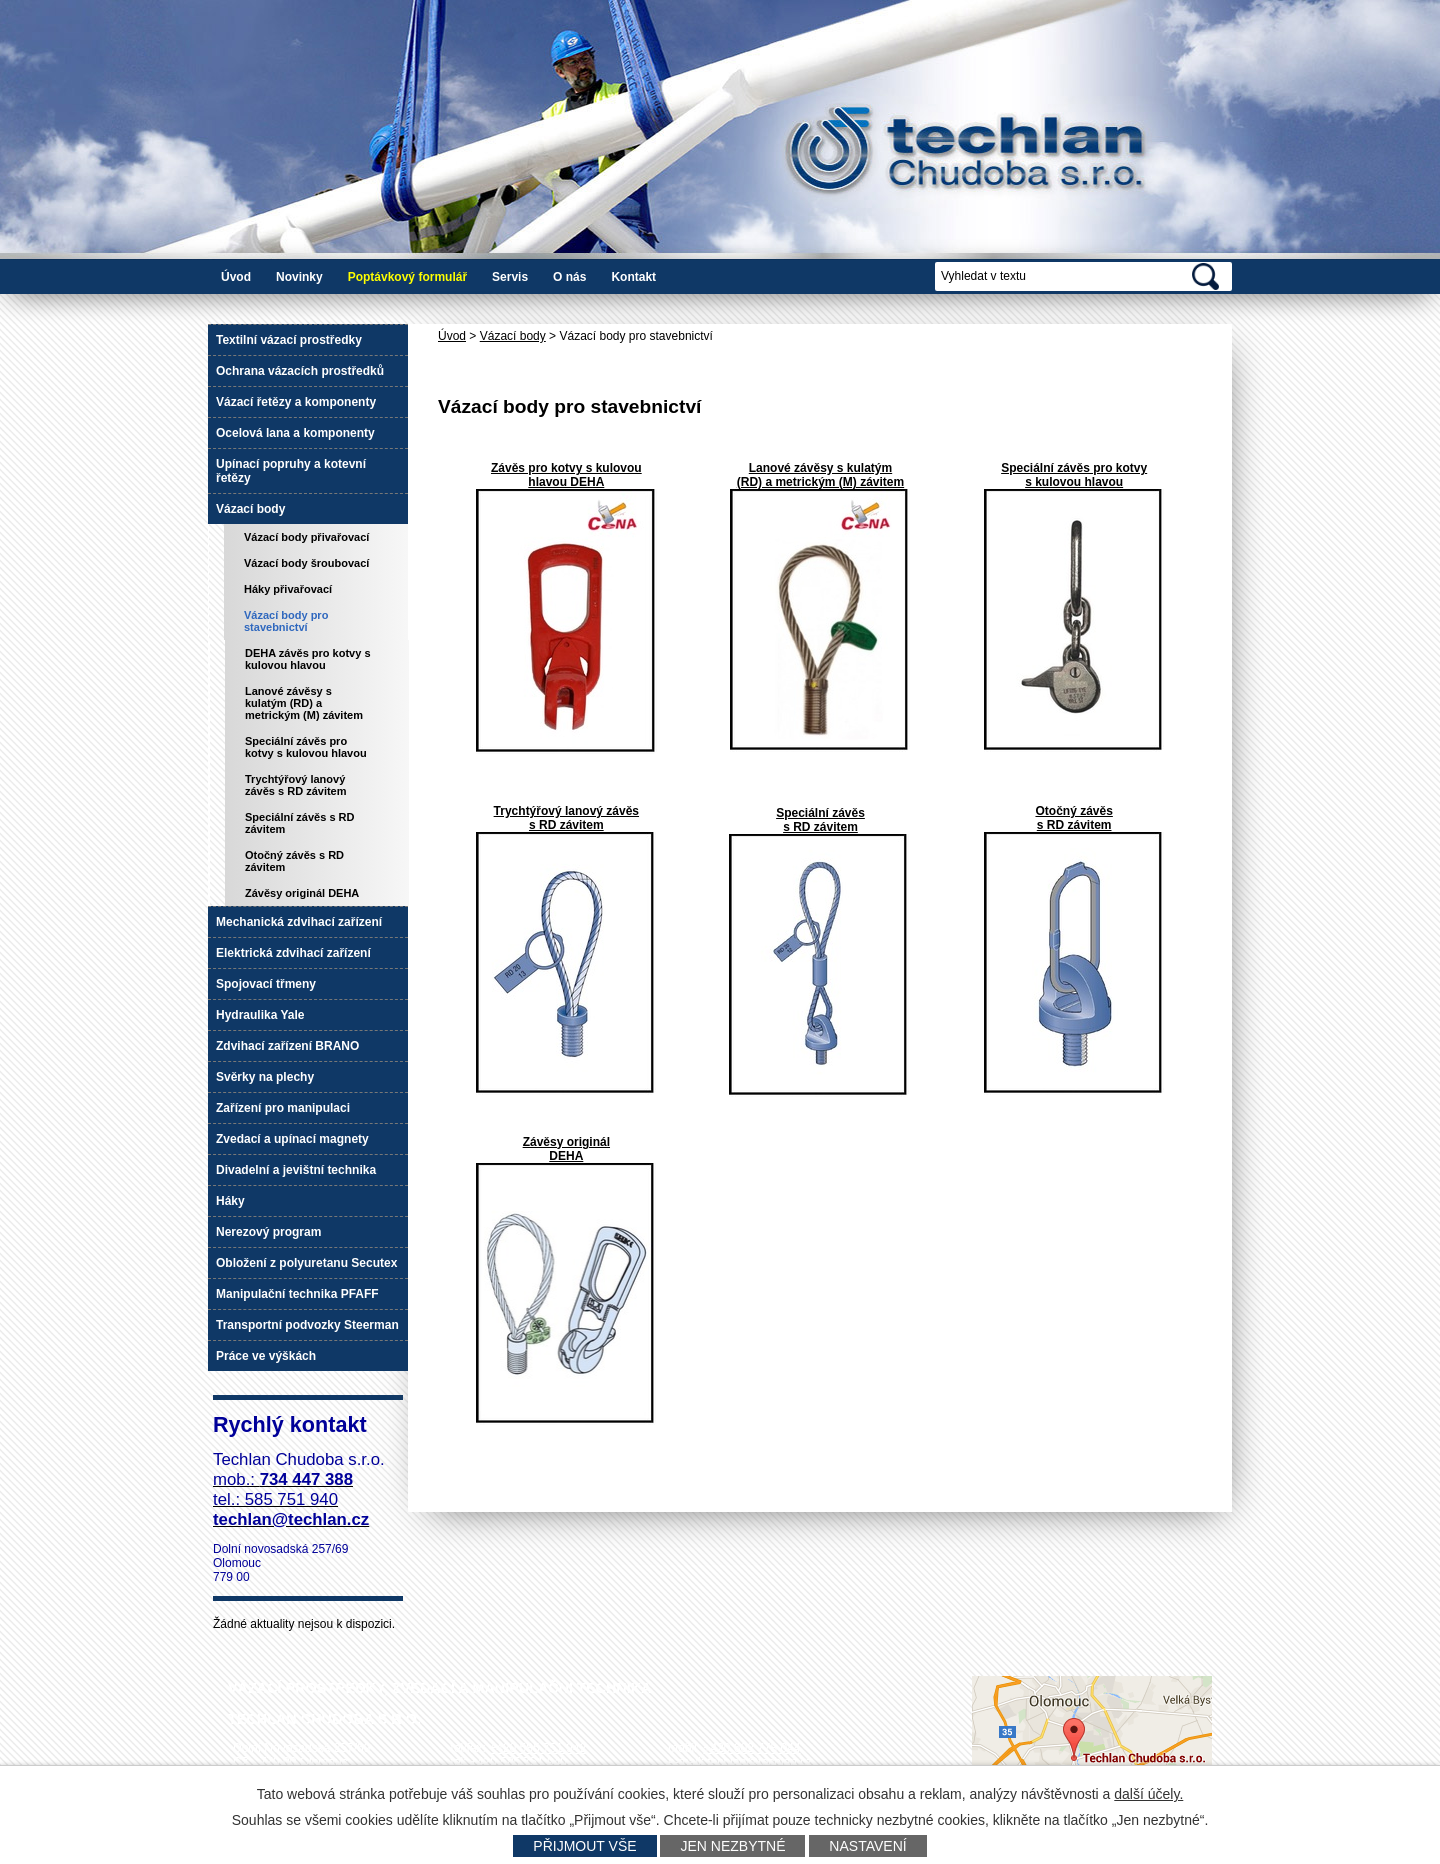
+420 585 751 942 (537, 1748)
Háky (230, 1201)
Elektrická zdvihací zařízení (293, 953)
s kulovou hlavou (1074, 482)
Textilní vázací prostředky (289, 340)
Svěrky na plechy (265, 1077)
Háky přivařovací (288, 589)
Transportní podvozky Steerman (307, 1325)
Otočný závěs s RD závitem (294, 861)
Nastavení (867, 1846)
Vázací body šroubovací (306, 563)
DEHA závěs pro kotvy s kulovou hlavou (308, 659)
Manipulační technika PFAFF (297, 1294)
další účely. (1148, 1794)
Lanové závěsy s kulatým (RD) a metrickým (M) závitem (820, 475)
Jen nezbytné (732, 1846)
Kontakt (633, 277)
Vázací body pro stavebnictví (286, 621)
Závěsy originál (566, 1142)
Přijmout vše (584, 1846)
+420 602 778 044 (751, 1748)
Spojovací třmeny (266, 984)
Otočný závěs (1073, 811)
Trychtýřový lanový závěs (566, 811)
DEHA (566, 1156)
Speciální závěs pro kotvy (1074, 468)
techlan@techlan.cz (759, 1762)
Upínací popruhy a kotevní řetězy (291, 471)
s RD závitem (566, 825)
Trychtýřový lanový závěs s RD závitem (296, 785)
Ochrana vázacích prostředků (300, 371)
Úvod (236, 277)
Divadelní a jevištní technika (296, 1170)
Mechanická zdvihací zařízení (299, 922)
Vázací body (513, 336)
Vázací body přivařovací (306, 537)
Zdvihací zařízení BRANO (287, 1046)
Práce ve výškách (266, 1356)
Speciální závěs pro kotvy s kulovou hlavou (306, 747)
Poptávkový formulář (407, 277)
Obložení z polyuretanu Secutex (306, 1263)
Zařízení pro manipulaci (283, 1108)
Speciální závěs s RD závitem (299, 823)
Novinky (299, 277)
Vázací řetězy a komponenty (296, 402)
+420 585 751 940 (518, 1762)
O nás (569, 277)
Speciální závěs (820, 813)
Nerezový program (268, 1232)
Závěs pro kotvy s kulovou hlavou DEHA (566, 475)
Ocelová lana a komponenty (295, 433)
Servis (510, 277)
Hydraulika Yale (260, 1015)
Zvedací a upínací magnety (292, 1139)
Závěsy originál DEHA (302, 893)
